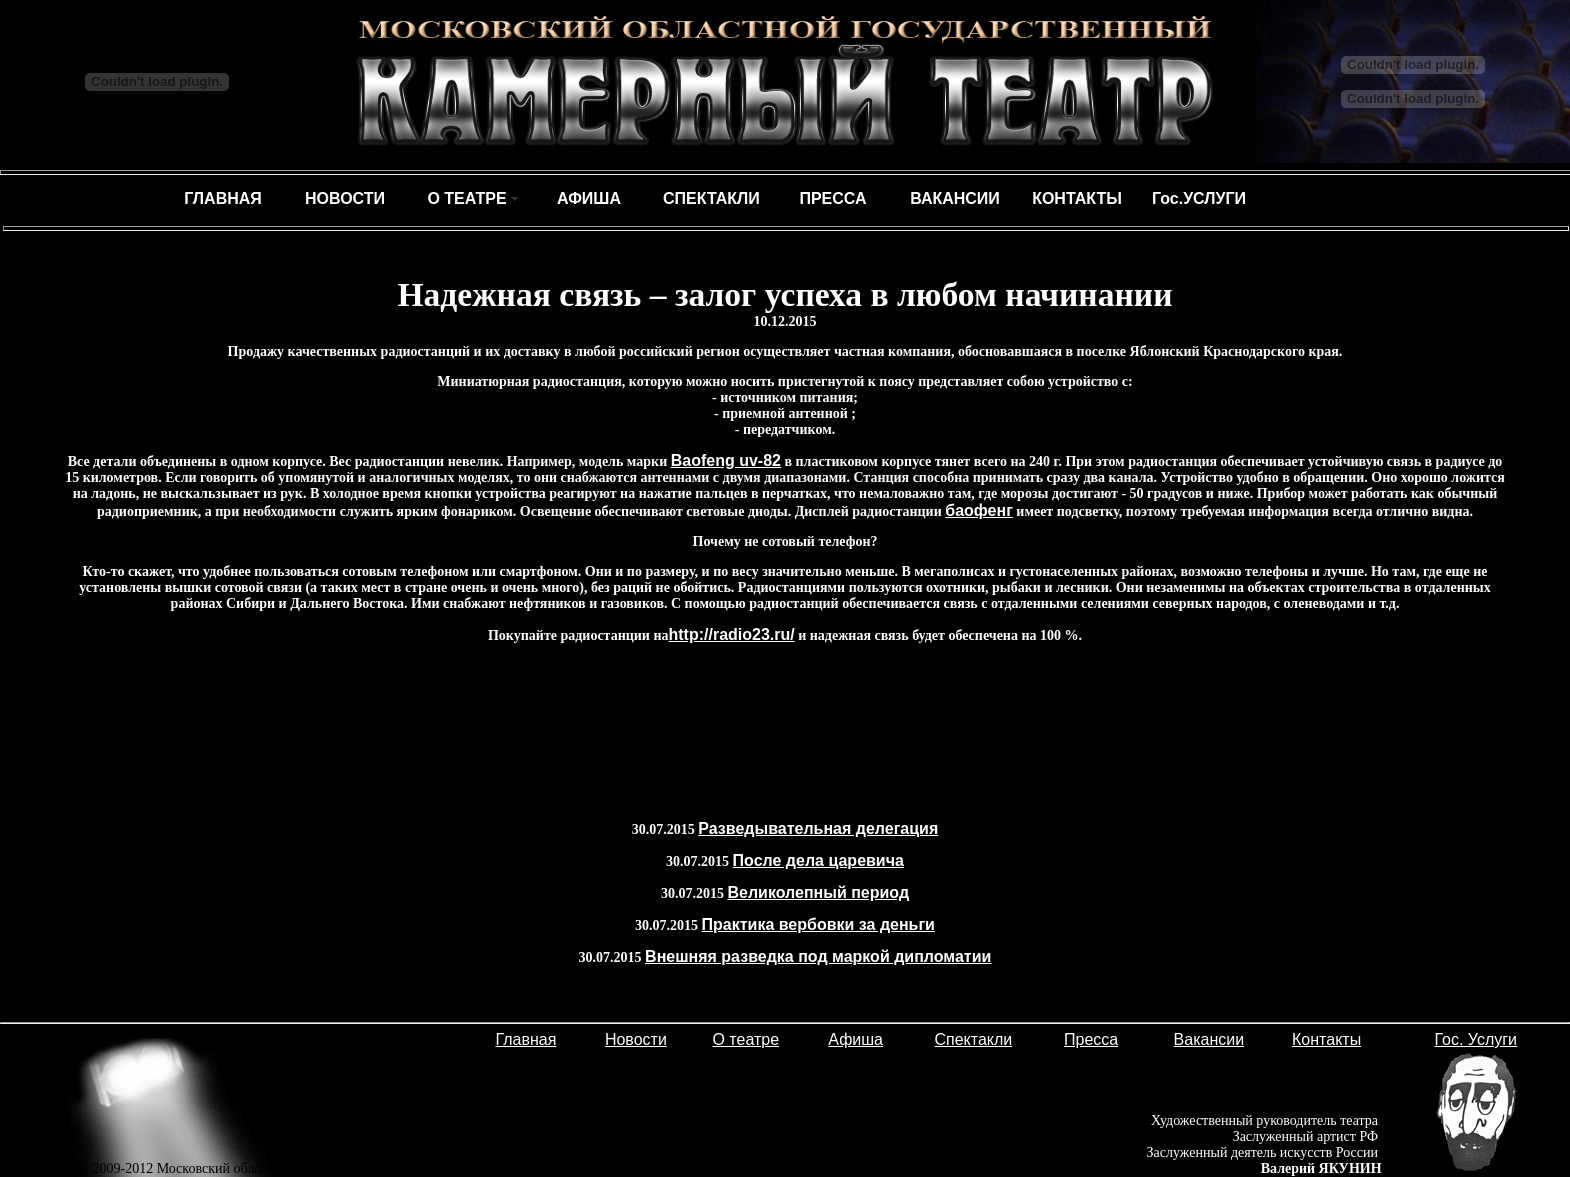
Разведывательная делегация (818, 828)
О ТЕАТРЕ (466, 198)
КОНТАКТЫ (1077, 198)
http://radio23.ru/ (732, 634)
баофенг (979, 510)
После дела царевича (818, 860)
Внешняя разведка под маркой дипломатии (818, 956)
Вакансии (1209, 1039)
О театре (745, 1039)
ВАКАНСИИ (955, 198)
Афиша (855, 1039)
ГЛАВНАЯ (223, 198)
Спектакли (973, 1039)
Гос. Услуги (1475, 1039)
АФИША (589, 198)
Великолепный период (818, 892)
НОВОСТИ (345, 198)
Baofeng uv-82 (726, 460)
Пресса (1091, 1039)
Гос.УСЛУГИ (1199, 198)
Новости (636, 1039)
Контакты (1326, 1039)
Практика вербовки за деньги (818, 924)
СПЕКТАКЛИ (711, 198)
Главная (526, 1039)
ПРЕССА (832, 198)
